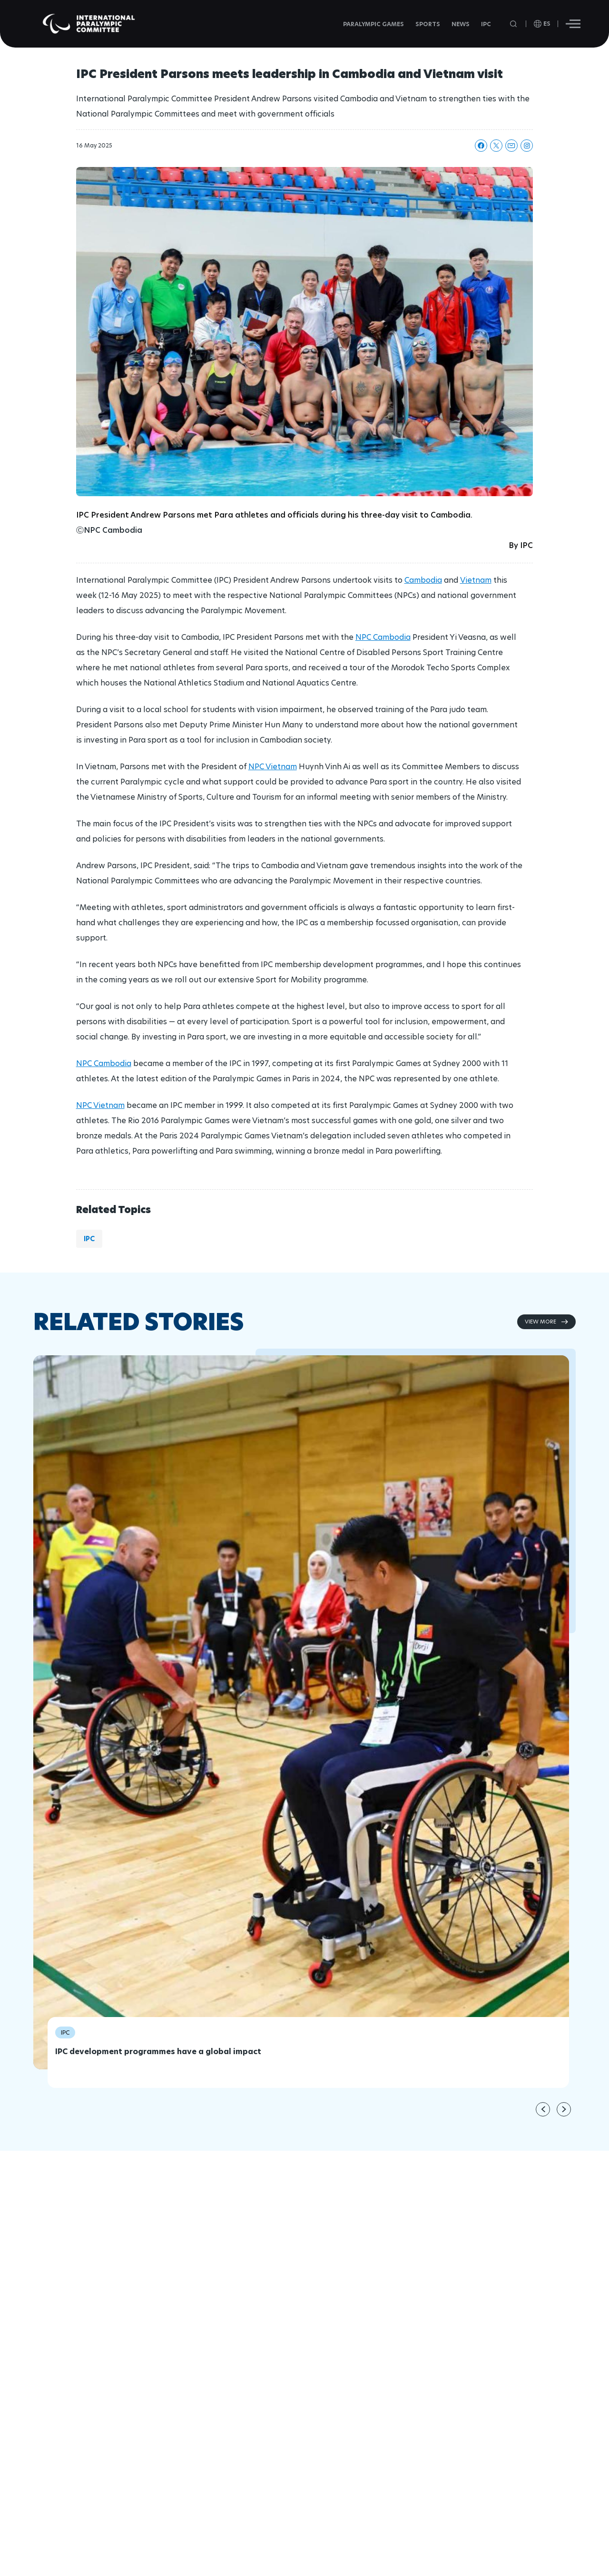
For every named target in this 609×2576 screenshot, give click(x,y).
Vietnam (475, 580)
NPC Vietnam (272, 766)
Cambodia (423, 580)
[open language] (542, 24)
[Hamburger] (573, 24)
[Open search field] (514, 24)
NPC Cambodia (383, 637)
